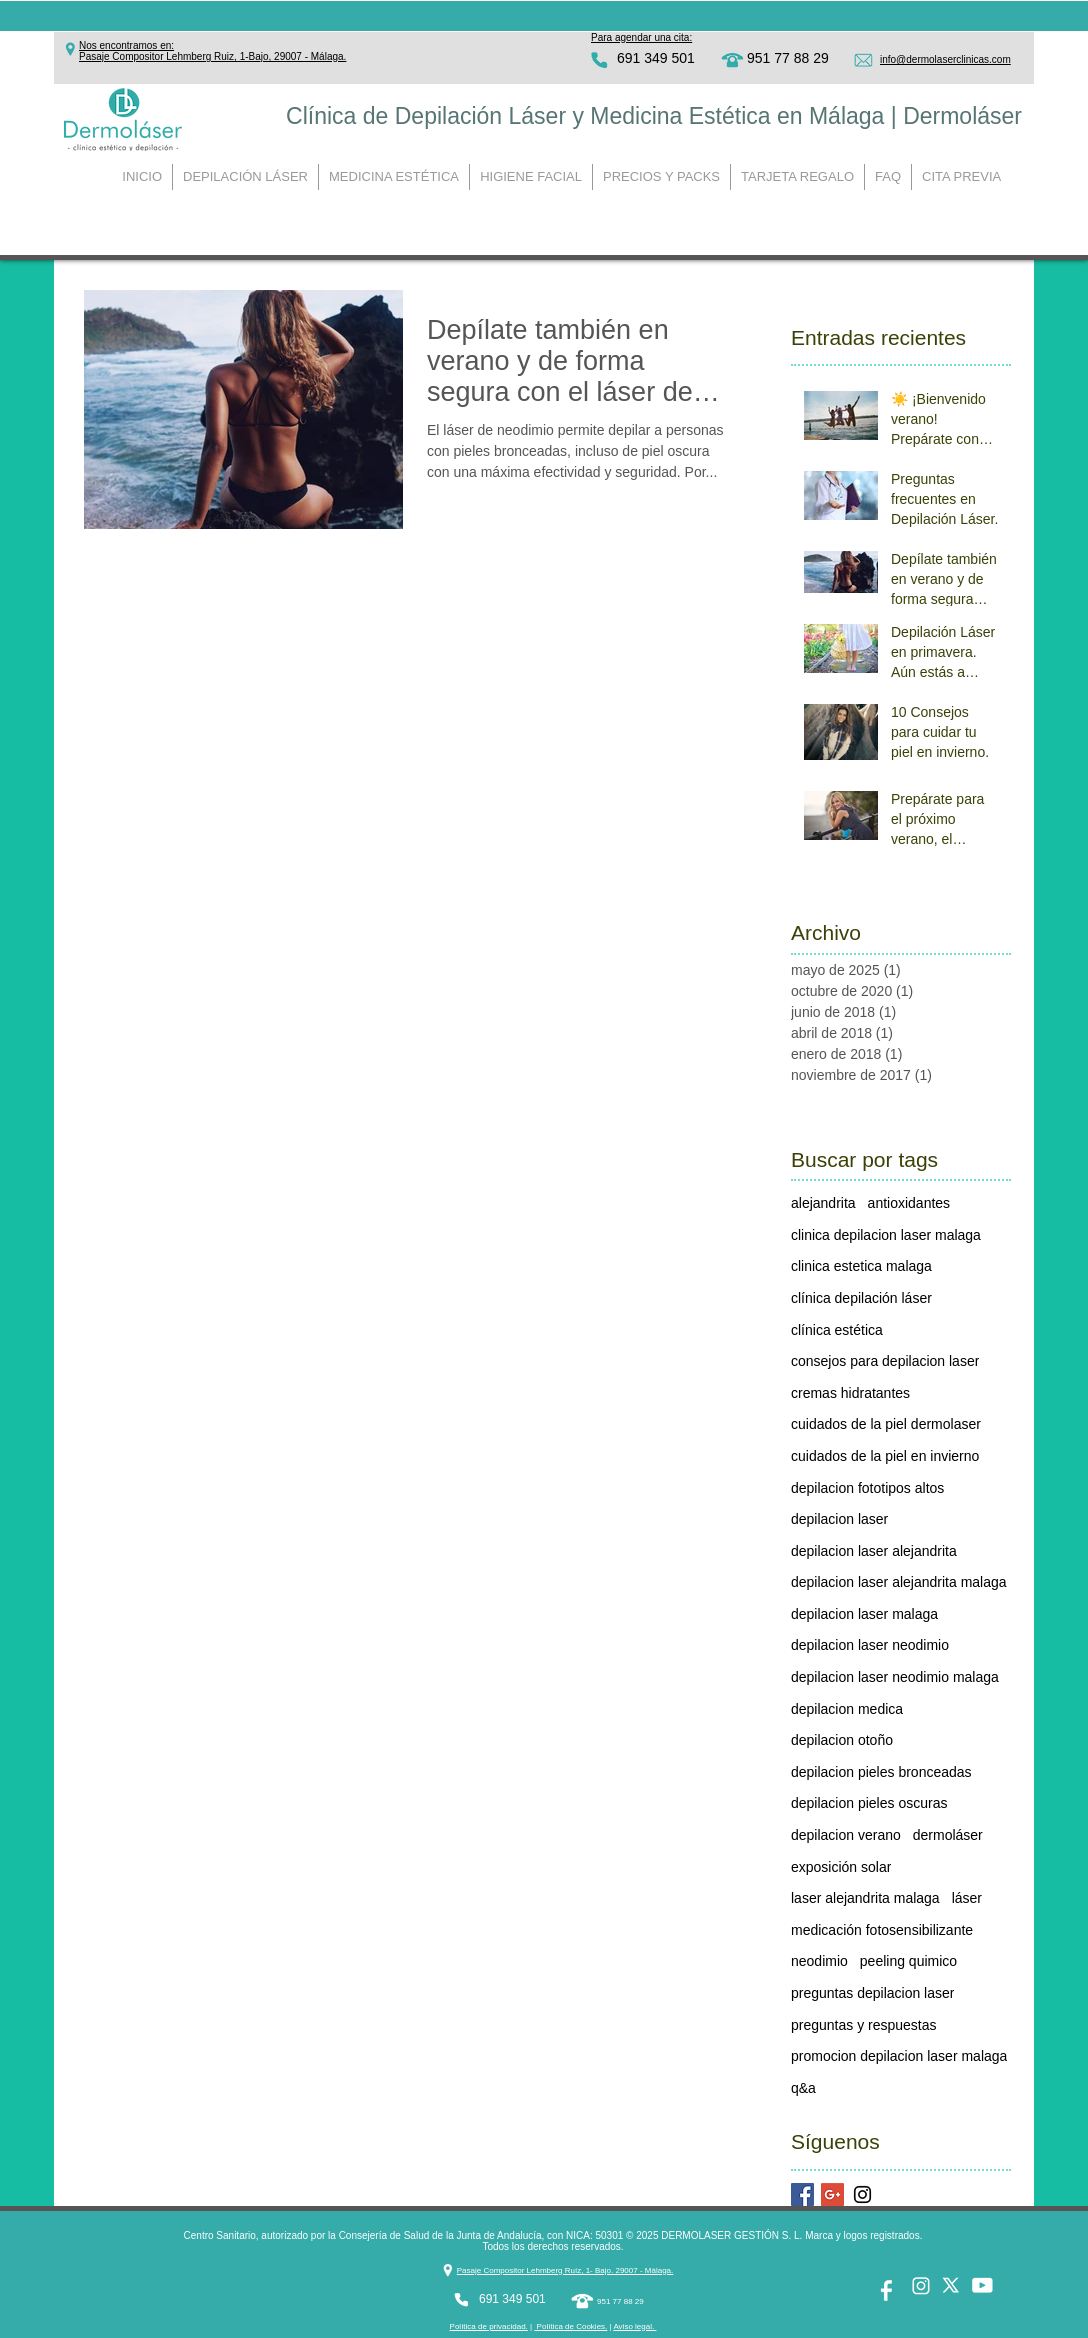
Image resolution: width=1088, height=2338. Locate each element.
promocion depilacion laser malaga (899, 2056)
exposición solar (841, 1867)
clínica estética (837, 1330)
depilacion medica (847, 1709)
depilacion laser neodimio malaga (895, 1677)
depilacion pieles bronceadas (881, 1772)
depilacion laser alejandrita (874, 1551)
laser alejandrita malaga (865, 1898)
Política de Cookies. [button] (570, 2326)
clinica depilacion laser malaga (886, 1235)
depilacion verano (846, 1835)
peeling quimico (908, 1961)
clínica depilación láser (861, 1298)
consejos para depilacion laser (885, 1361)
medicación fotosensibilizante (882, 1930)
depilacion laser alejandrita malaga (899, 1582)
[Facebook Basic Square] (802, 2194)
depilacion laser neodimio (870, 1645)
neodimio (819, 1961)
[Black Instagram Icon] (862, 2194)
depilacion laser (839, 1519)
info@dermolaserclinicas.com (945, 59)
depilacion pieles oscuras (869, 1803)
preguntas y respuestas (864, 2025)
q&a (803, 2088)
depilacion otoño (842, 1740)
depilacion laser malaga (864, 1614)
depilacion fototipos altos (867, 1488)
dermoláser (948, 1835)
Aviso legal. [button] (634, 2326)
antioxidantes (909, 1203)
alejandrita (823, 1203)
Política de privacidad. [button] (489, 2326)
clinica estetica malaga (861, 1266)
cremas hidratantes (850, 1393)
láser (967, 1898)
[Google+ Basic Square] (832, 2194)
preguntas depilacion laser (872, 1993)
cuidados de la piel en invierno (885, 1456)
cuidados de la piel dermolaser (886, 1424)
